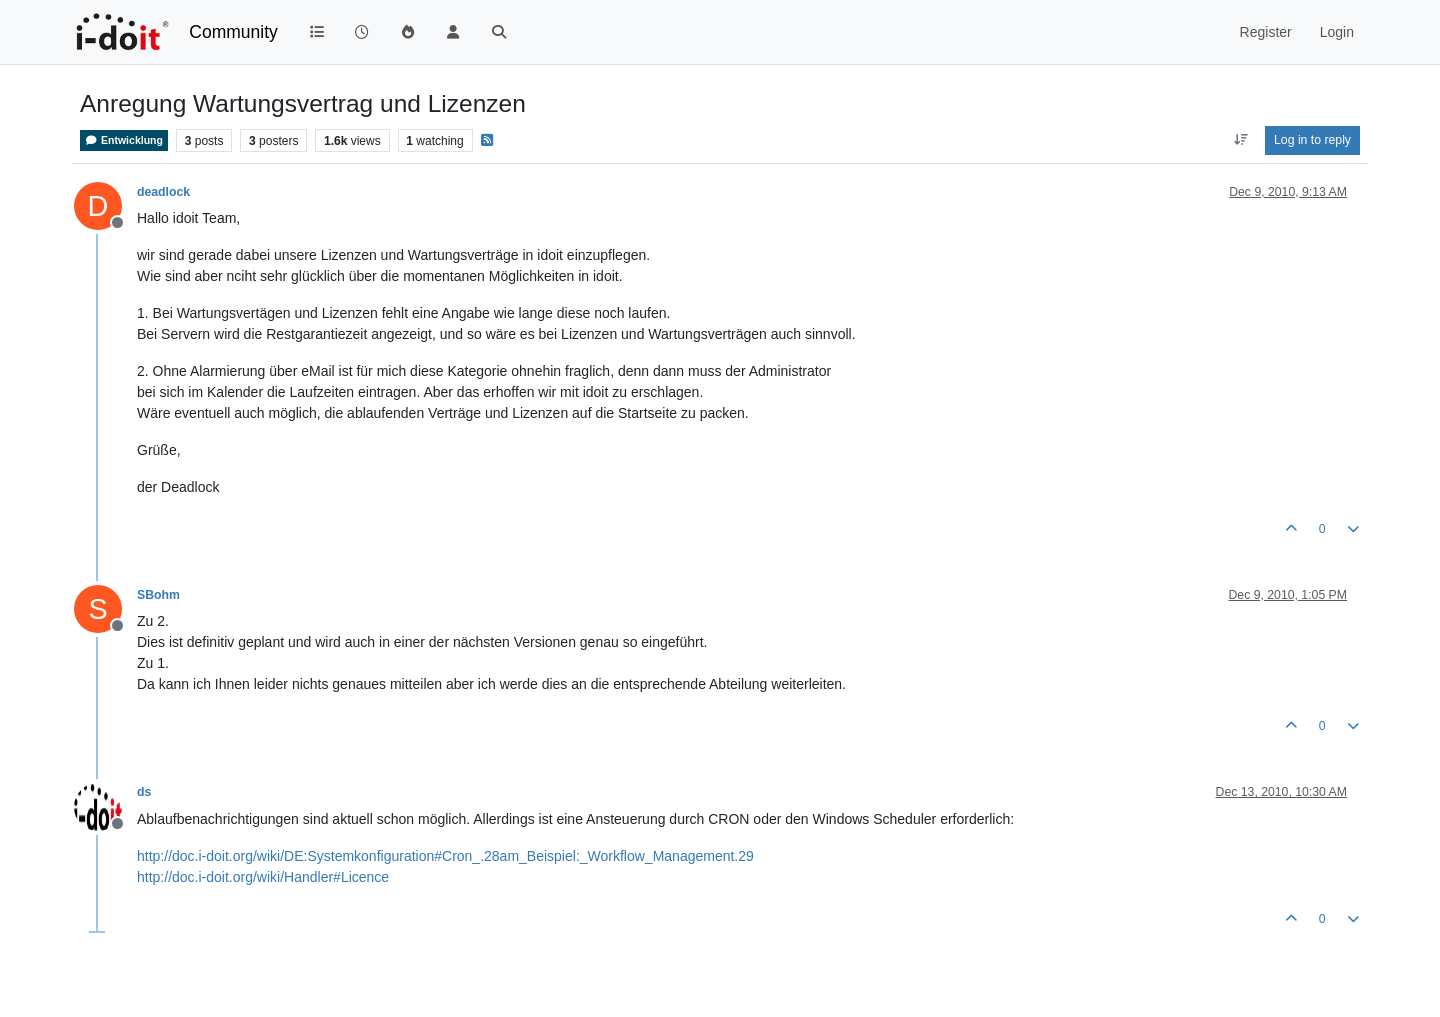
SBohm (158, 595)
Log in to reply (1312, 140)
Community (233, 32)
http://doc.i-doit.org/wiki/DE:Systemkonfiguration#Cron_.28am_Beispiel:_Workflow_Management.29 (445, 856)
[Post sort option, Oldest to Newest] (1240, 140)
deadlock (163, 192)
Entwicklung (124, 140)
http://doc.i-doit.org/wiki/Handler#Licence (263, 877)
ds (144, 792)
